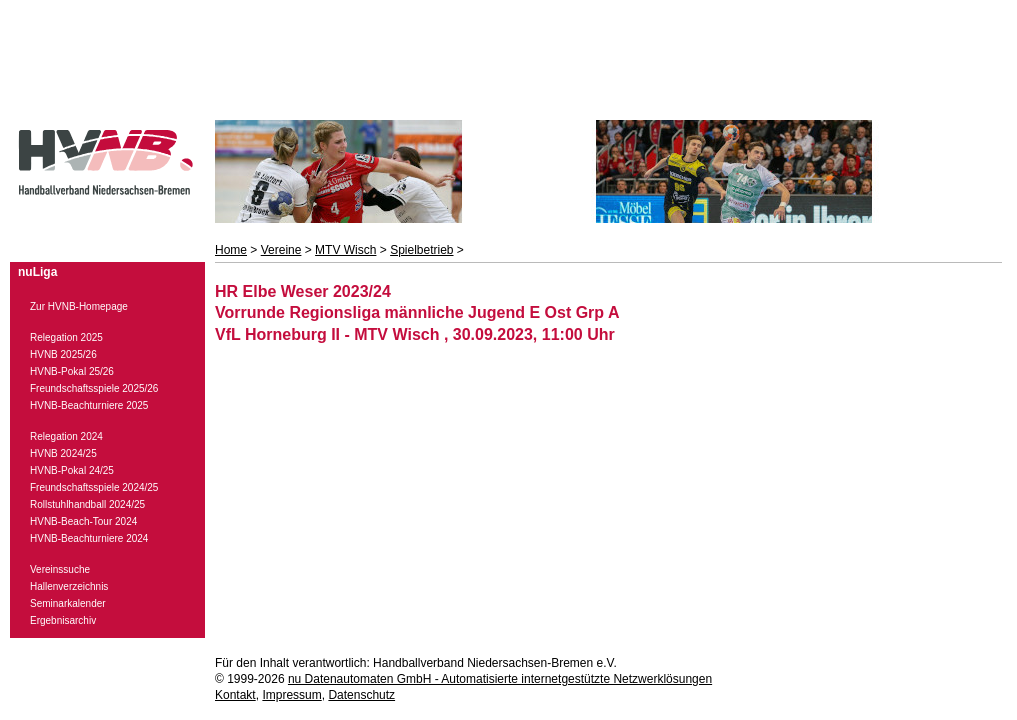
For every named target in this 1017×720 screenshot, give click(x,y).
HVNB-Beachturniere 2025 (89, 405)
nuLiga (37, 272)
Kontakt (235, 695)
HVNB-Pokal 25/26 (72, 371)
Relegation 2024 (66, 436)
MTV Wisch (345, 250)
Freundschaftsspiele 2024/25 (94, 487)
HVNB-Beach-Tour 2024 (83, 521)
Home (231, 250)
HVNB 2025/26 (63, 354)
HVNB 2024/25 (63, 453)
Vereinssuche (60, 569)
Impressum (291, 695)
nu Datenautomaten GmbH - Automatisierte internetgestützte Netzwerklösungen (500, 679)
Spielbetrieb (421, 250)
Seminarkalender (68, 603)
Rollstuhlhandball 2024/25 (87, 504)
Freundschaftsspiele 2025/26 (94, 388)
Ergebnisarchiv (63, 620)
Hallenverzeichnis (69, 586)
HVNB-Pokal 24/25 (72, 470)
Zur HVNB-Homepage (79, 306)
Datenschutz (361, 695)
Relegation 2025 (66, 337)
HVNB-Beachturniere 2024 (89, 538)
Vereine (281, 250)
